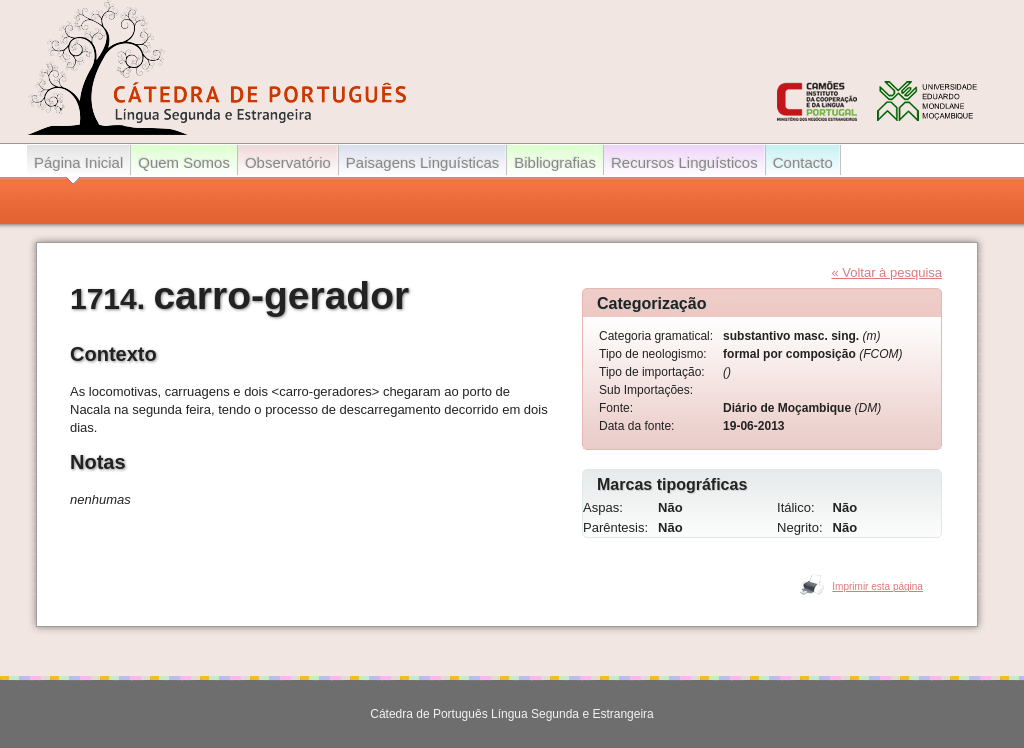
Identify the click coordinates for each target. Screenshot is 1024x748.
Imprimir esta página (877, 586)
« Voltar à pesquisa (886, 272)
